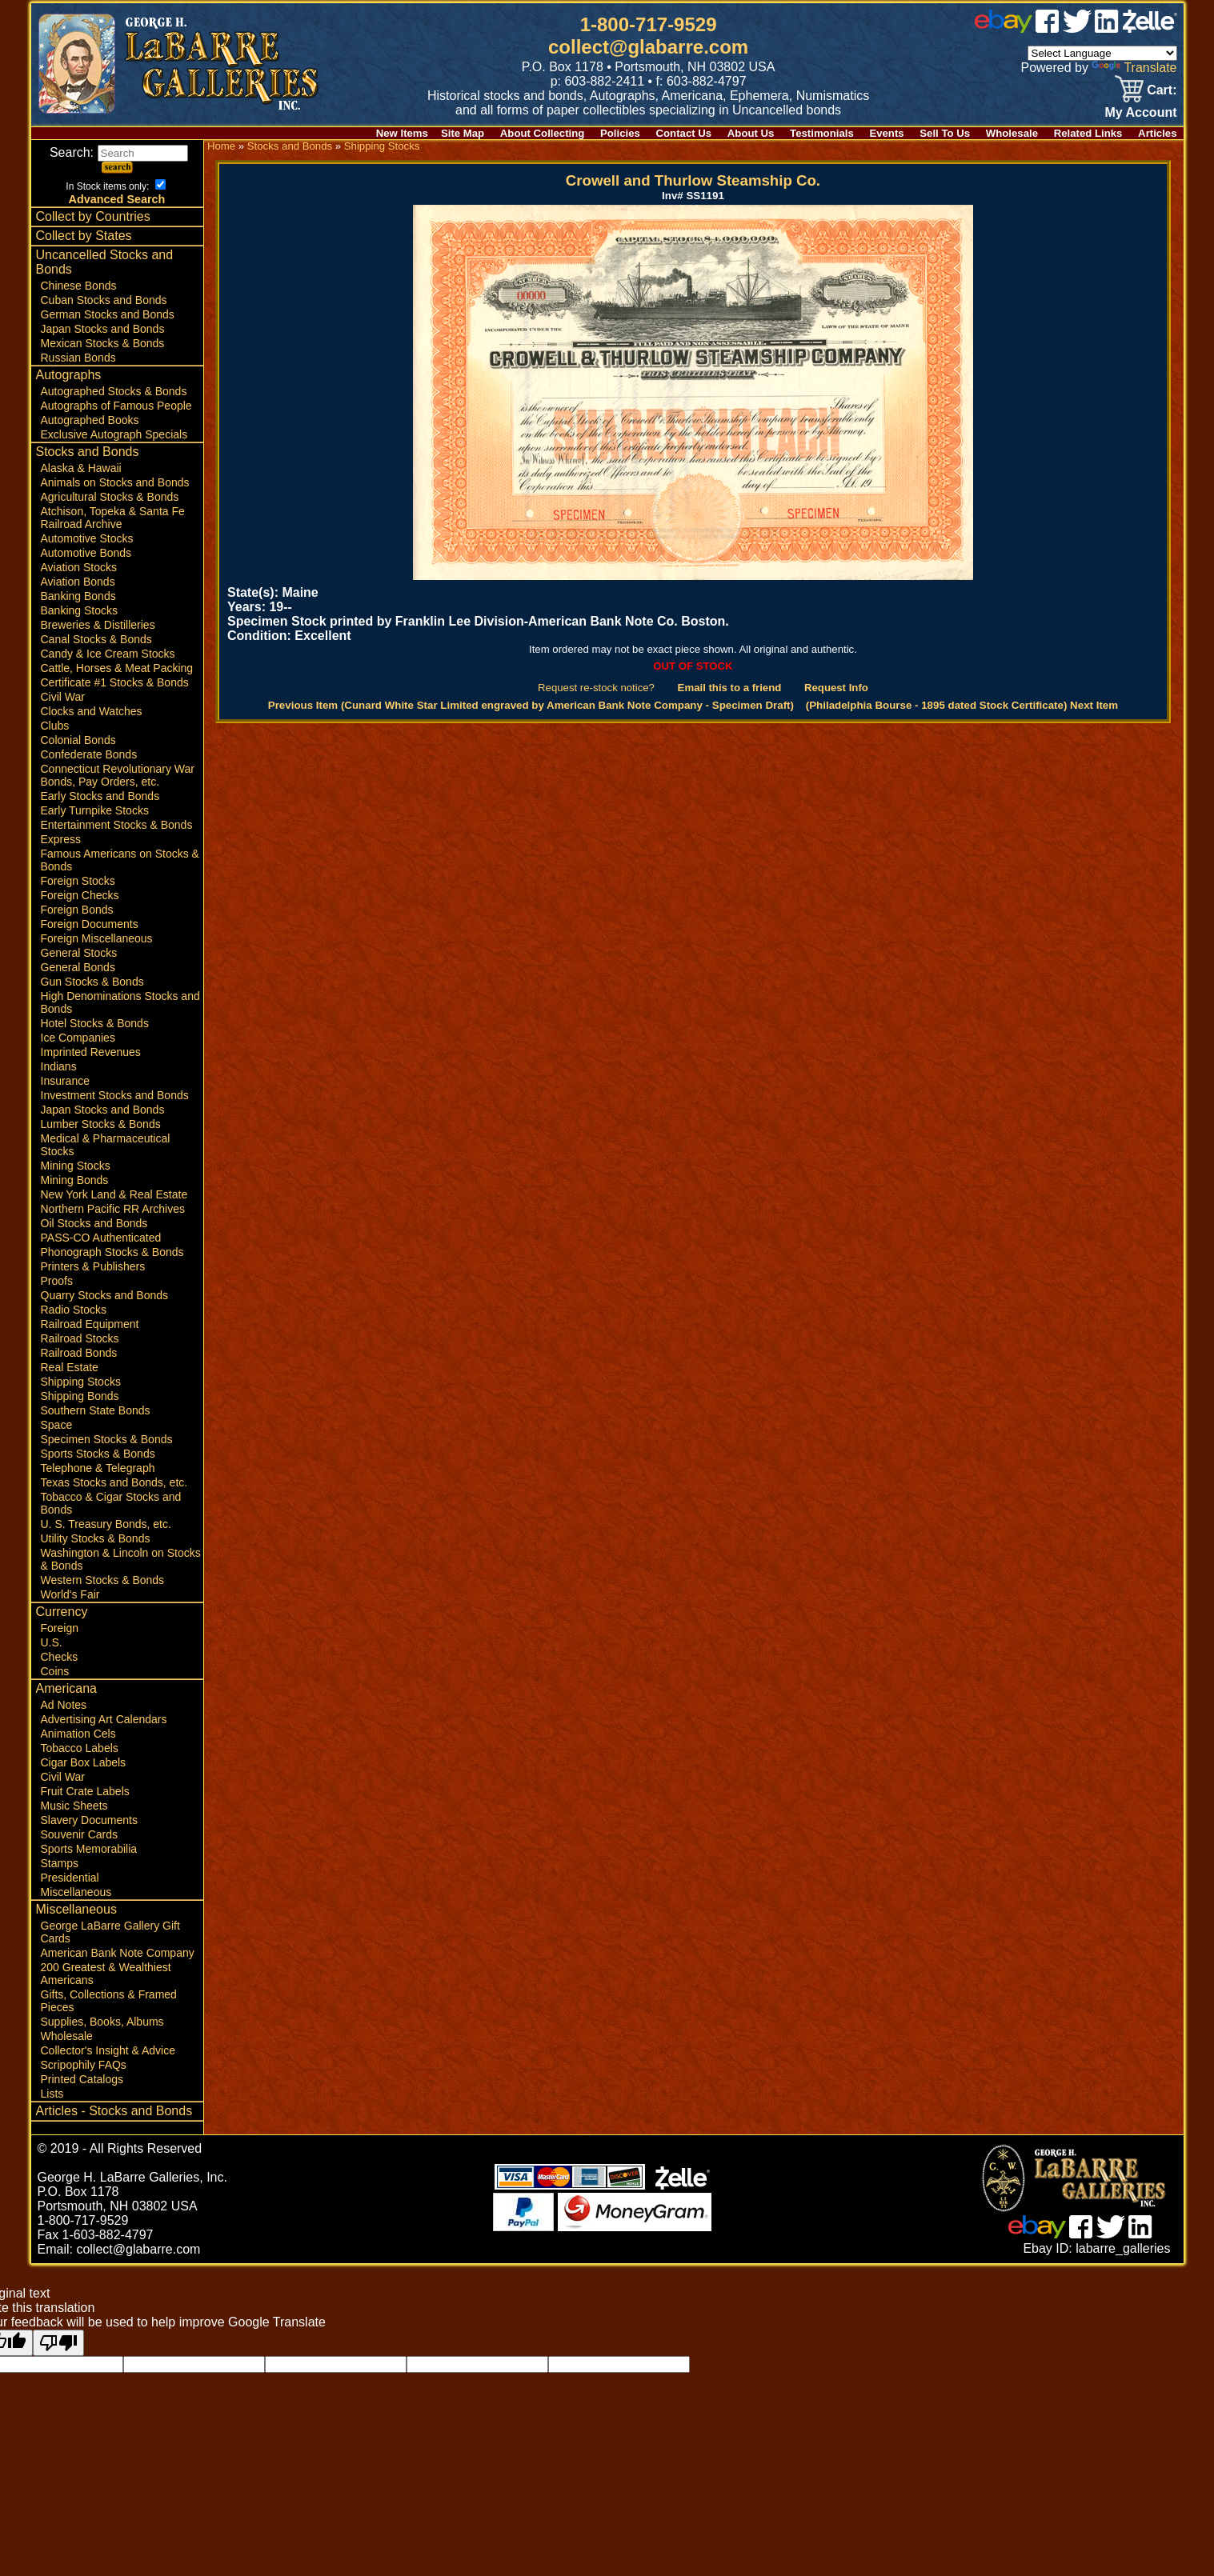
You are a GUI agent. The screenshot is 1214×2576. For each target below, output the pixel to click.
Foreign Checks (80, 895)
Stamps (59, 1863)
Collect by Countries (93, 216)
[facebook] (1047, 28)
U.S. (51, 1642)
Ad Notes (64, 1704)
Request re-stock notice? (596, 688)
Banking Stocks (79, 610)
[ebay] (1003, 28)
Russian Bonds (78, 357)
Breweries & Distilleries (98, 624)
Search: (119, 152)
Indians (59, 1066)
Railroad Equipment (90, 1324)
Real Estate (69, 1367)
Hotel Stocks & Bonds (95, 1023)
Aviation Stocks (79, 567)
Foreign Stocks (78, 880)
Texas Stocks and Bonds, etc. (114, 1482)
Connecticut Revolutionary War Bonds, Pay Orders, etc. (117, 775)
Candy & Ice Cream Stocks (108, 653)
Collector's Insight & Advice (108, 2050)
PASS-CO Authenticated (101, 1237)
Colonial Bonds (78, 740)
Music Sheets (74, 1805)
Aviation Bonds (78, 581)
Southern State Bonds (95, 1410)
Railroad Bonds (79, 1352)
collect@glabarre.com (648, 47)
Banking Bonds (78, 596)
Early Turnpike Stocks (95, 810)
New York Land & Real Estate (114, 1194)
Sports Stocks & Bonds (98, 1453)
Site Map (462, 133)
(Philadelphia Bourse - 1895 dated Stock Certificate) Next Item (962, 705)
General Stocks (79, 952)
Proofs (57, 1280)
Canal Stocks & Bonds (96, 639)
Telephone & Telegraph (98, 1468)
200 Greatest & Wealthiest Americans (106, 1973)
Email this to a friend (730, 688)
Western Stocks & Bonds (103, 1580)
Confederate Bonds (89, 754)
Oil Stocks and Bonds (94, 1223)
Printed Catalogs (82, 2079)
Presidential (70, 1877)
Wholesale (1012, 133)
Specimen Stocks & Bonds (107, 1439)
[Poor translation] (58, 2343)
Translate (1134, 67)
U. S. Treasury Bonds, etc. (106, 1524)
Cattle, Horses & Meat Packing (117, 668)
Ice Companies (78, 1037)
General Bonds (78, 967)
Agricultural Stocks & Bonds (110, 496)
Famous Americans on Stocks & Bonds (120, 860)
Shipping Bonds (80, 1396)
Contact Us (684, 133)
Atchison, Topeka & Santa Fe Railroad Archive (113, 517)
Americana (66, 1688)
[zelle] (1150, 28)
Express (61, 839)
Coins (55, 1671)
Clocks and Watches (91, 711)
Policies (620, 133)
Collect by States (84, 235)
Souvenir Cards (79, 1834)
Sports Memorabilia (89, 1848)
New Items (402, 133)
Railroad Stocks (80, 1338)
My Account (1140, 112)
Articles (1157, 133)
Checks (59, 1656)
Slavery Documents (89, 1820)
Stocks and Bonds (87, 451)
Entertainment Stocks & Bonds (117, 824)
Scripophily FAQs (83, 2064)
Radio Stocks (73, 1309)
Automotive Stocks (87, 538)
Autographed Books (90, 420)
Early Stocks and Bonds (100, 796)
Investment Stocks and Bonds (115, 1095)
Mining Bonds (75, 1180)
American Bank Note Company (117, 1952)
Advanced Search (117, 199)
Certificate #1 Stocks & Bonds (115, 682)
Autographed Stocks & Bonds (114, 391)
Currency (62, 1611)
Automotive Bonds (86, 552)
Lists (52, 2093)
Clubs (55, 725)
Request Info (836, 688)
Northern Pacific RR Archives (113, 1208)
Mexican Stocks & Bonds (103, 343)
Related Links (1088, 133)
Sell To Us (945, 133)
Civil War (63, 696)
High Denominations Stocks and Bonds (120, 1002)
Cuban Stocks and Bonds (104, 300)
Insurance (65, 1080)
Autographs (69, 375)
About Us (751, 133)
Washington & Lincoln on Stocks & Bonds (121, 1559)
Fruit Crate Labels (85, 1791)
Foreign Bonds (77, 909)
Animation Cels (78, 1733)
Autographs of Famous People (116, 405)
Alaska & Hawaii (81, 468)
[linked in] (1107, 28)
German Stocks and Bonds (107, 314)
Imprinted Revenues (91, 1052)
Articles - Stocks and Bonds (114, 2111)
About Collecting (542, 133)
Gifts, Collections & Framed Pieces (109, 2001)
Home (221, 146)
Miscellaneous (76, 1892)
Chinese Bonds (79, 285)
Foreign (59, 1628)
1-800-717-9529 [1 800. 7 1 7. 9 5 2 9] (648, 24)
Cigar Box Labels (83, 1762)
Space (57, 1424)
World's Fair (70, 1594)
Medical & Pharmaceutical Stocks (105, 1145)
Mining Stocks (75, 1165)
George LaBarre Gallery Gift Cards (110, 1932)
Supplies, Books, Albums (102, 2021)
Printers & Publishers (93, 1266)
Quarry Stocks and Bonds (105, 1295)
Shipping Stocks (81, 1381)
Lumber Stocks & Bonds (101, 1124)
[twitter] (1077, 28)
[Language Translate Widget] (1102, 53)
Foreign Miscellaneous (97, 938)
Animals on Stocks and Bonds (115, 482)
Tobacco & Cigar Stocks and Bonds (111, 1503)
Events (886, 133)
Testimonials (822, 133)
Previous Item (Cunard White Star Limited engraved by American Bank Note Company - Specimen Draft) (531, 705)
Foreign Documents (89, 924)
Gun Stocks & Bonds (92, 981)
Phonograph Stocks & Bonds (112, 1252)
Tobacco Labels (79, 1748)
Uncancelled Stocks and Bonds (105, 262)
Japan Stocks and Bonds (103, 328)
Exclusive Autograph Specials (114, 434)
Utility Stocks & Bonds (95, 1538)
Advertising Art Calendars (104, 1719)
